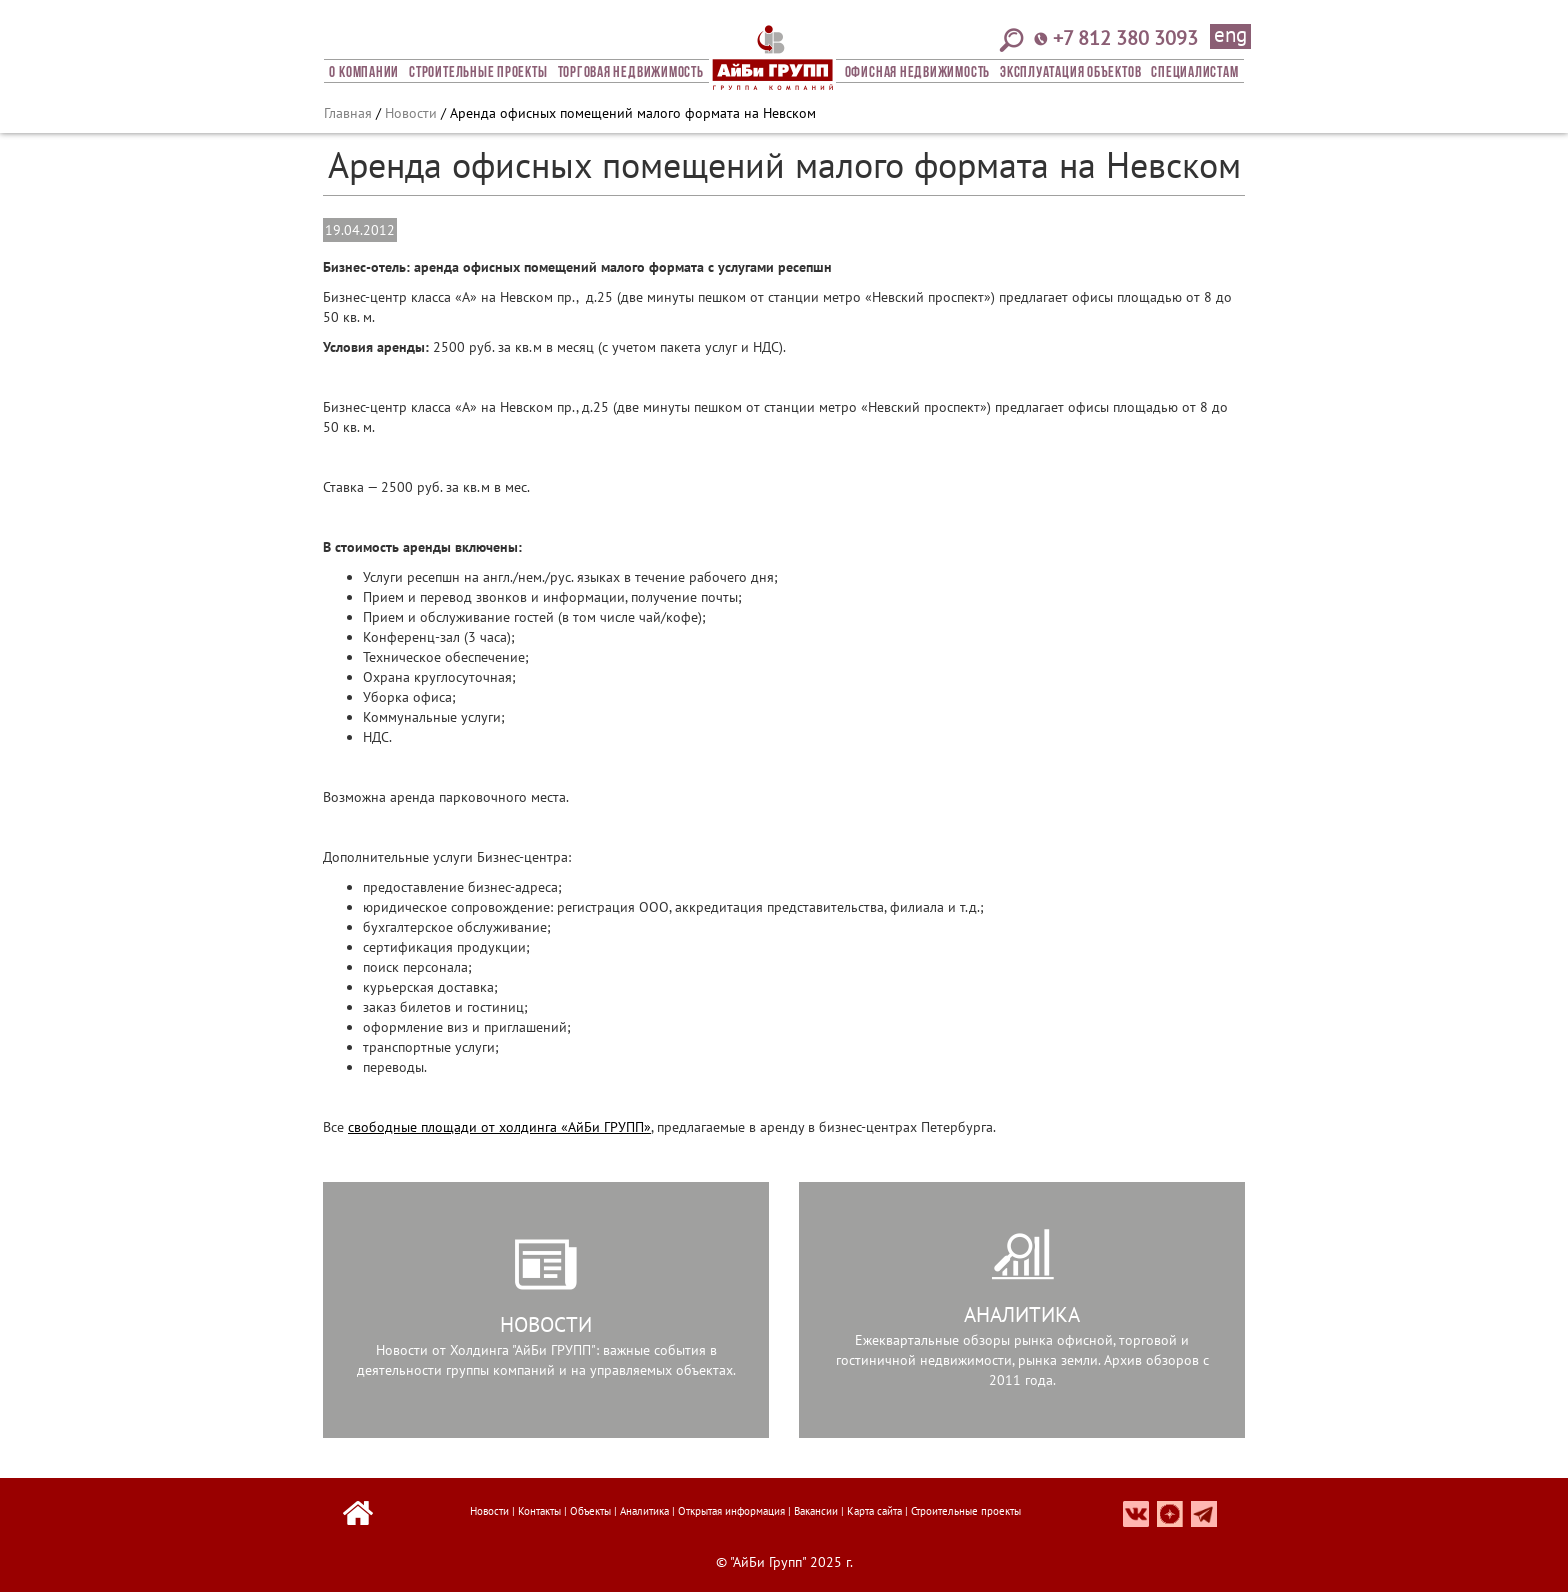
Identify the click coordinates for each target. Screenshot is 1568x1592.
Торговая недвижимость (631, 73)
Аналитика (644, 1511)
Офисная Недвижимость (917, 73)
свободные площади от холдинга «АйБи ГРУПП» (499, 1127)
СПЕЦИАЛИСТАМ (1194, 73)
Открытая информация (731, 1511)
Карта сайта (874, 1511)
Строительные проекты (478, 73)
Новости (411, 113)
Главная (348, 113)
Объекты (590, 1511)
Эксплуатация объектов (1070, 73)
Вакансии (816, 1511)
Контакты (539, 1511)
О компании (364, 73)
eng (1230, 36)
